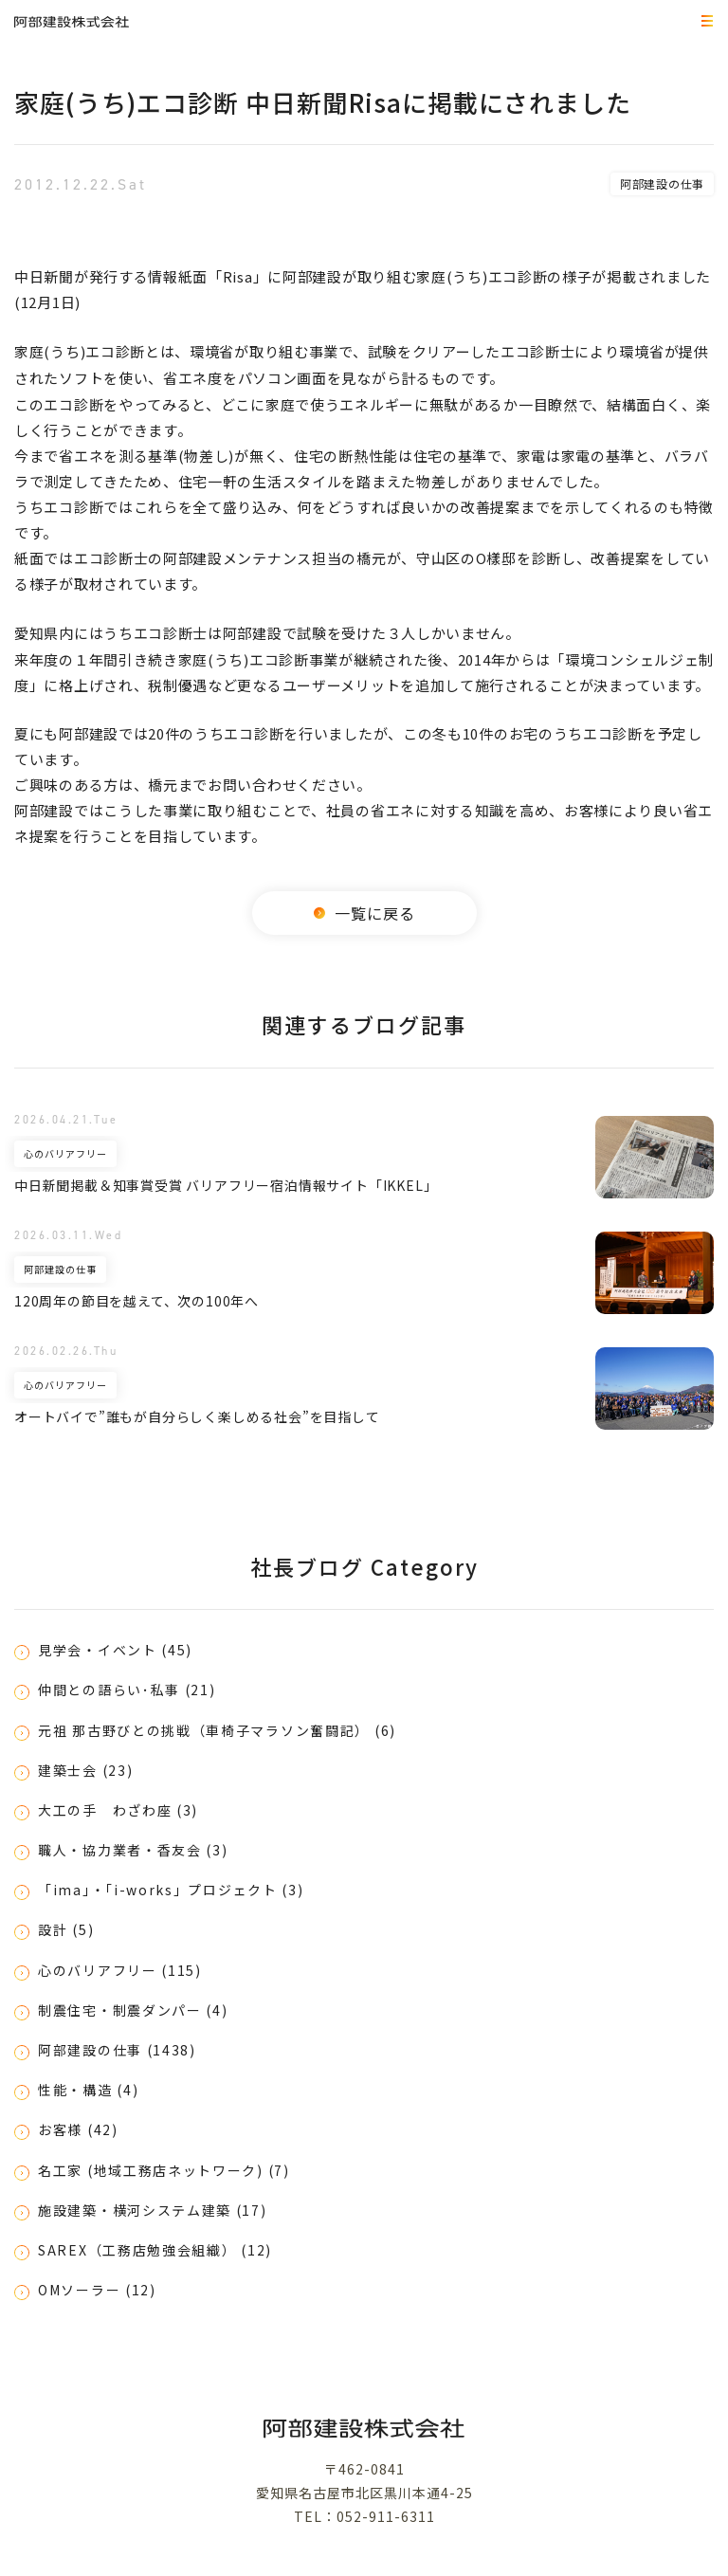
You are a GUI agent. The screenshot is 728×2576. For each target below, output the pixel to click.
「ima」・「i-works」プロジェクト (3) (171, 1889)
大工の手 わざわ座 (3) (118, 1809)
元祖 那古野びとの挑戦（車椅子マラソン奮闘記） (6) (217, 1730)
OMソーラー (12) (97, 2289)
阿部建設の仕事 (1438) (117, 2049)
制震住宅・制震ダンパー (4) (133, 2010)
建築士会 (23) (85, 1770)
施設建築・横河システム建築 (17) (152, 2210)
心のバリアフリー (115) (120, 1970)
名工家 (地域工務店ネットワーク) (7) (164, 2170)
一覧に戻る (364, 913)
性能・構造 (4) (88, 2089)
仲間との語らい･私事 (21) (127, 1689)
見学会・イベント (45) (115, 1649)
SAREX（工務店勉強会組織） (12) (155, 2249)
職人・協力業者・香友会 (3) (133, 1849)
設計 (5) (66, 1929)
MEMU (704, 22)
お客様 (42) (78, 2129)
